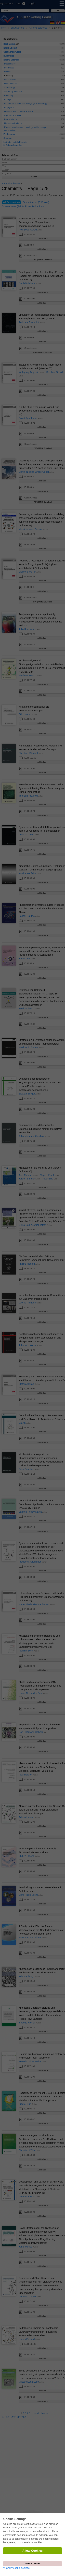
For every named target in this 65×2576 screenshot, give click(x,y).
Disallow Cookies (32, 2563)
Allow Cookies (32, 2550)
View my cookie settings (16, 2567)
